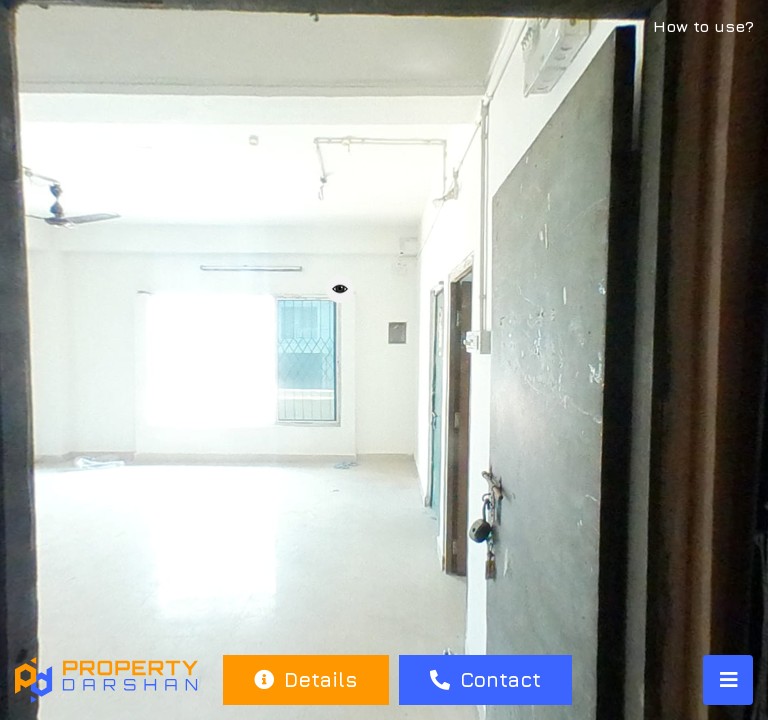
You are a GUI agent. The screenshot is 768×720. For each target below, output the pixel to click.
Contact (485, 679)
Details (305, 679)
